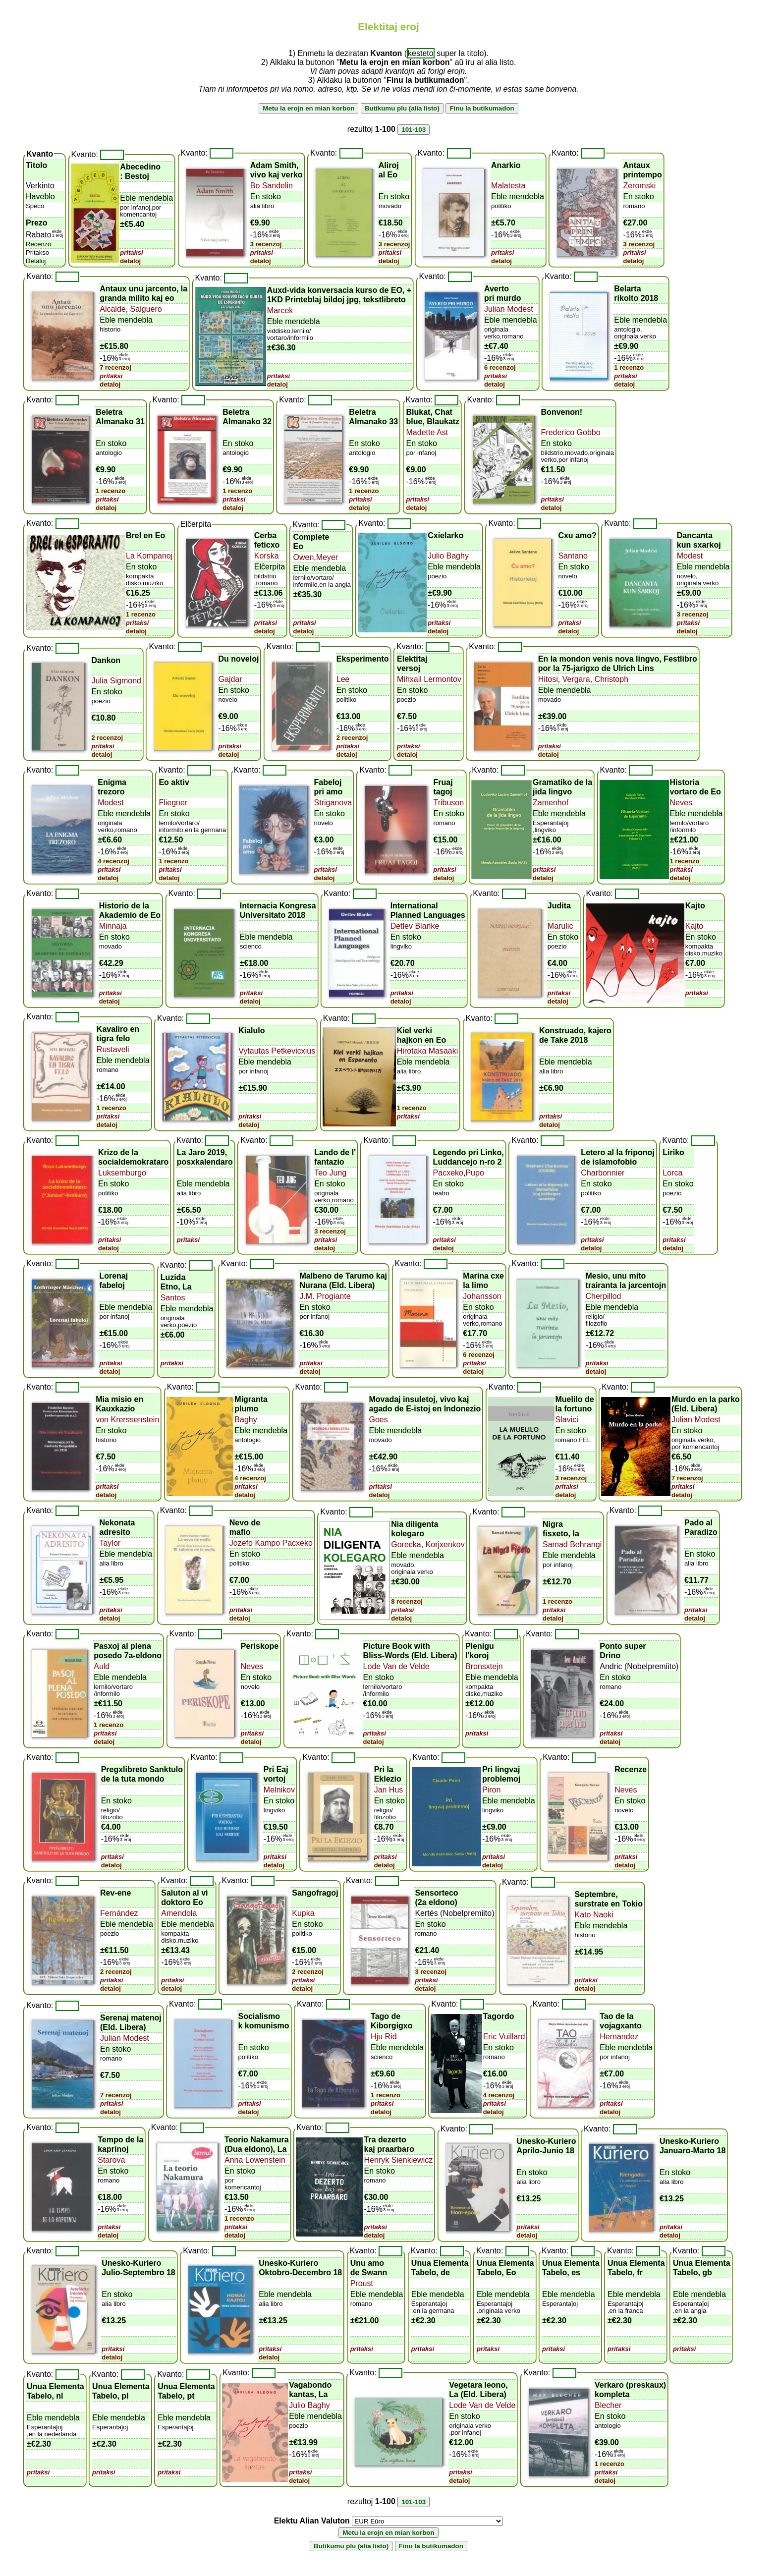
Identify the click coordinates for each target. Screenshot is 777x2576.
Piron (491, 1790)
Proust (361, 2283)
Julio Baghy (448, 556)
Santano (573, 556)
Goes (378, 1419)
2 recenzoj (107, 737)
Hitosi (548, 679)
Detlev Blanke (415, 926)
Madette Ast (427, 432)
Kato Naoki (594, 1914)
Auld (102, 1666)
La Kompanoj (149, 556)
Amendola (179, 1913)
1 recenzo (629, 367)
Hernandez (619, 2036)
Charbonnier (602, 1173)
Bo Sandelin (271, 185)
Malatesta (508, 185)
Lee (343, 679)
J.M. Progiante (324, 1296)
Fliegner (173, 802)
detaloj (130, 261)
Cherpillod (603, 1296)
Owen (303, 557)
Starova (111, 2160)
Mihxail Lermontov (429, 679)
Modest (690, 556)
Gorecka (406, 1544)
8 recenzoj (407, 1601)
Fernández (119, 1913)
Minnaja (113, 926)
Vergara (575, 679)
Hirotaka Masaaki (427, 1051)
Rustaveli (113, 1049)
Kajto (694, 926)
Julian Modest (508, 309)
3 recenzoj (266, 244)
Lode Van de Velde (396, 1666)
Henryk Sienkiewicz (398, 2160)
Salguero (145, 309)
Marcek (280, 310)
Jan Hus (388, 1790)
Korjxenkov (444, 1544)
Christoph (610, 679)
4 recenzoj (113, 861)
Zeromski (639, 185)
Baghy (245, 1419)
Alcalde (112, 309)
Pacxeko (448, 1173)
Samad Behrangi (572, 1544)
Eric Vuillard (504, 2036)
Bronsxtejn (484, 1666)
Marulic (560, 926)
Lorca (672, 1173)
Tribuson (448, 802)
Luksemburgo (122, 1173)
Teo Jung (330, 1173)
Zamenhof (550, 802)
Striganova (333, 802)
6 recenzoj (500, 367)
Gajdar (230, 679)
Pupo (474, 1173)
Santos (173, 1297)
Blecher (608, 2405)
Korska (266, 556)
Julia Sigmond (116, 680)
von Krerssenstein (127, 1419)
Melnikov (279, 1790)
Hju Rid (383, 2036)
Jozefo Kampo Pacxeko (271, 1543)
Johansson (482, 1296)
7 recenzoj (115, 367)
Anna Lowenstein (254, 2160)
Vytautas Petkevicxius (276, 1051)
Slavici (566, 1419)
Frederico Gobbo (571, 432)
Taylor (109, 1543)
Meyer (327, 557)
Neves (681, 802)
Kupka (303, 1913)
